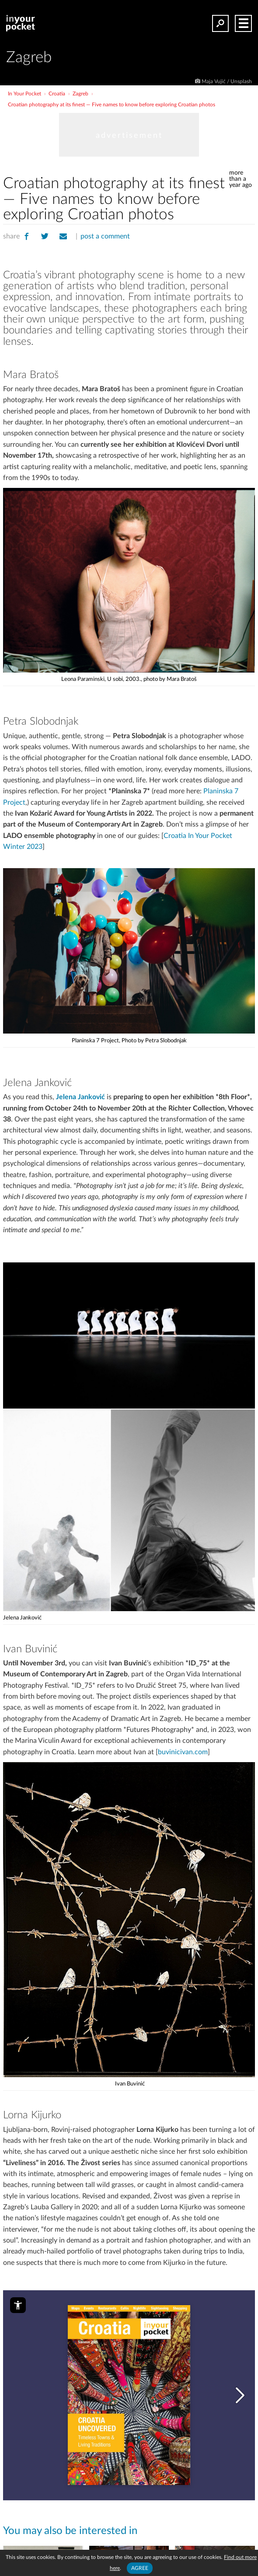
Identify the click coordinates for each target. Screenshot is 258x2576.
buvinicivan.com (183, 1752)
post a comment (105, 236)
